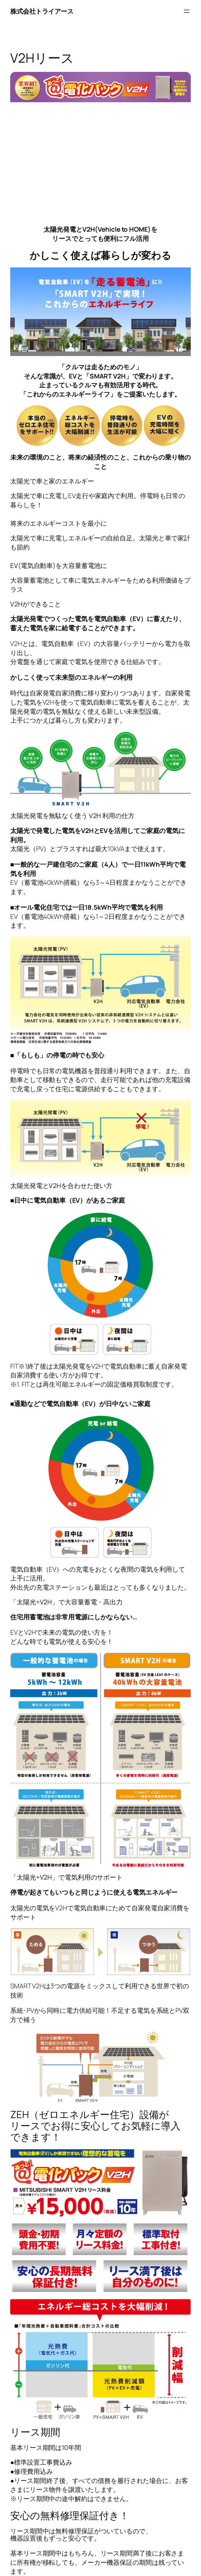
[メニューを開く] (187, 11)
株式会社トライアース (41, 11)
